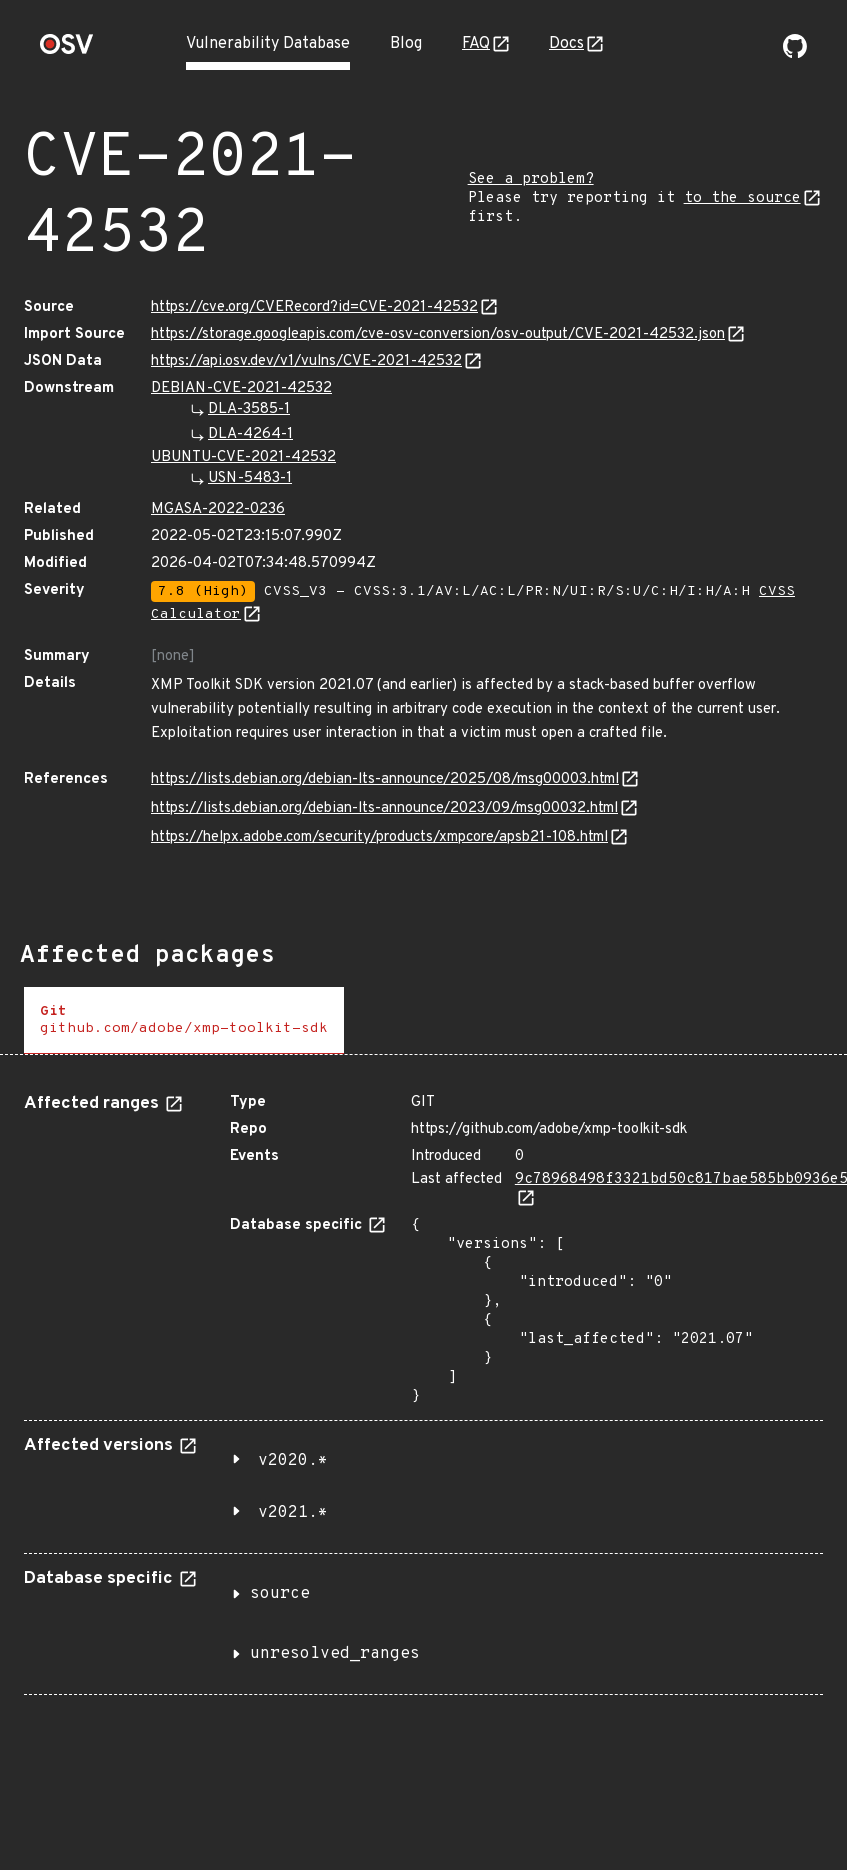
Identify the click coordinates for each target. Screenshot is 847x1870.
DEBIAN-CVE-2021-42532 (241, 388)
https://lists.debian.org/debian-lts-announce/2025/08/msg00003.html (385, 779)
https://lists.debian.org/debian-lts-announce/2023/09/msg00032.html (384, 808)
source (280, 1594)
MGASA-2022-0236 (218, 509)
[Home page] (67, 50)
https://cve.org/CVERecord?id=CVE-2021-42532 (314, 307)
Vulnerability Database (268, 44)
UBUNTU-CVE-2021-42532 (243, 457)
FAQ (476, 44)
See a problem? (531, 179)
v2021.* (293, 1513)
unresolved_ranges (335, 1654)
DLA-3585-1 (249, 409)
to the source (742, 198)
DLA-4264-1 (250, 434)
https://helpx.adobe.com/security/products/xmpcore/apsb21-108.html (379, 837)
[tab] (184, 1020)
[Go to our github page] (795, 54)
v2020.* (293, 1461)
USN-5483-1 (250, 478)
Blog (406, 44)
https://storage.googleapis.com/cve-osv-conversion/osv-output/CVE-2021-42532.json (438, 334)
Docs (566, 44)
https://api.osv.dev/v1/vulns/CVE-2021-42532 (306, 361)
